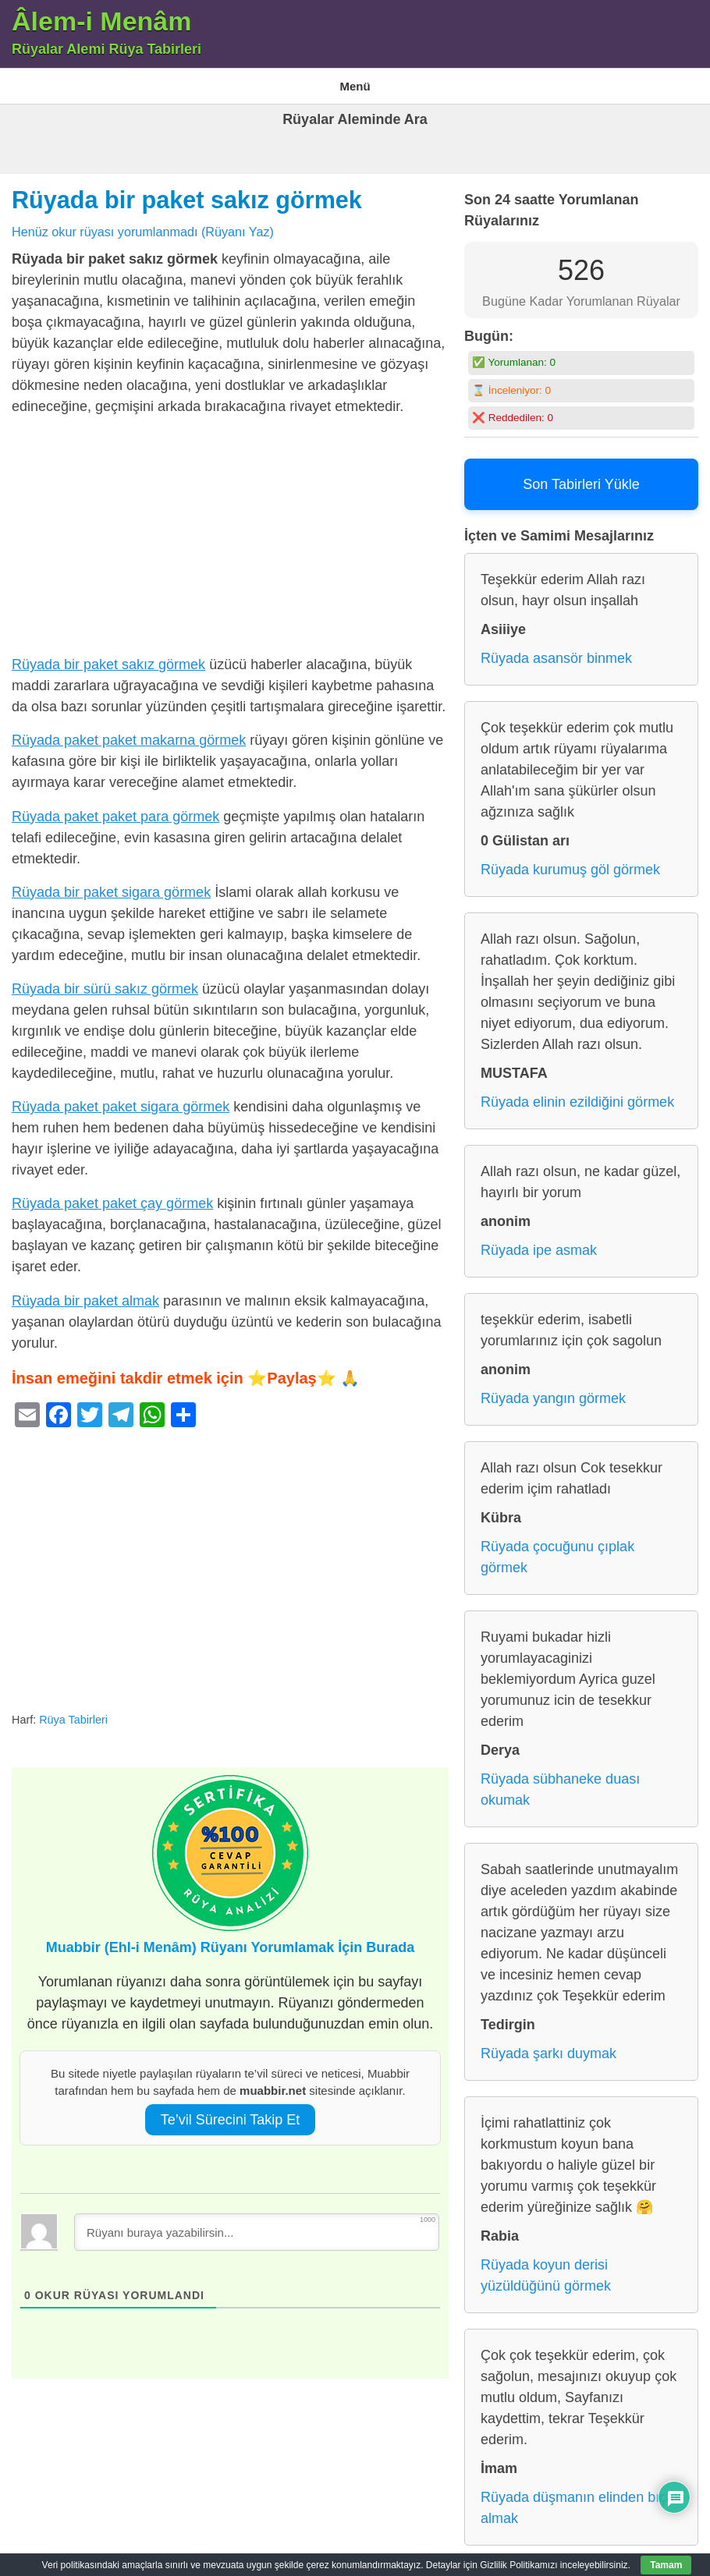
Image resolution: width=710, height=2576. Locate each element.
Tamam (666, 2565)
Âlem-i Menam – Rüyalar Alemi (81, 81)
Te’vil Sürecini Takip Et (230, 2109)
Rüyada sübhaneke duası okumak (560, 1780)
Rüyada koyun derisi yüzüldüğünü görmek (546, 2266)
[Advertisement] (230, 529)
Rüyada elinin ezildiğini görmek (577, 1092)
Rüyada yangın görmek (553, 1389)
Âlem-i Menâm (102, 21)
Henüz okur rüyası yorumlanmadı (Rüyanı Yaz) (143, 221)
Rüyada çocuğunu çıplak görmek (557, 1547)
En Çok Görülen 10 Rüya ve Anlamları (262, 81)
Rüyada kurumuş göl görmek (570, 860)
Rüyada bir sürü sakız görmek (105, 979)
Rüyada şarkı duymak (548, 2044)
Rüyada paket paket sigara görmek (120, 1097)
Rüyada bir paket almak (85, 1291)
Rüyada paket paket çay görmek (112, 1194)
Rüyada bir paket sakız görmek (187, 190)
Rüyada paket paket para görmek (115, 806)
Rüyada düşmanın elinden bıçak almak (581, 2498)
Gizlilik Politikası (408, 81)
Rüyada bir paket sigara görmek (111, 882)
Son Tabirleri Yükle (581, 475)
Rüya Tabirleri (500, 81)
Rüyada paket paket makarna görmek (129, 731)
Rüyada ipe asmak (539, 1241)
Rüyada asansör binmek (556, 649)
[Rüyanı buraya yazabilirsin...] (256, 2222)
